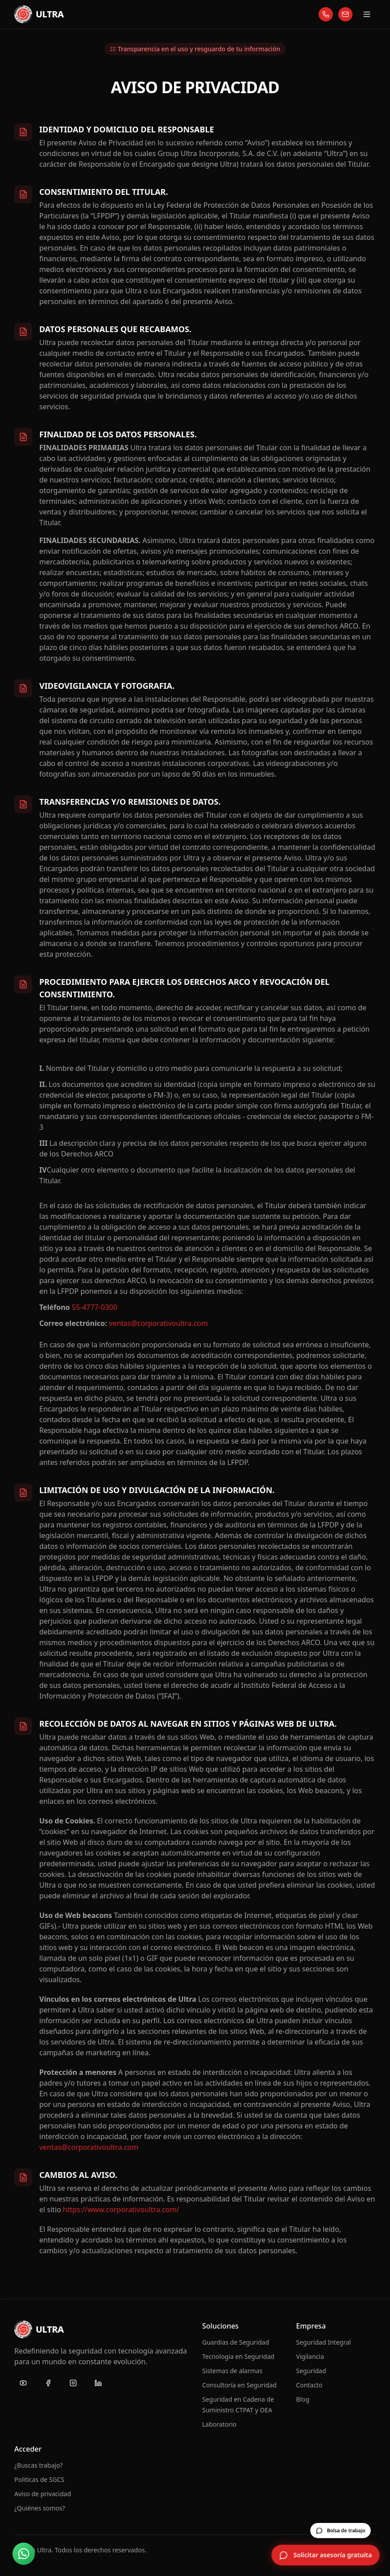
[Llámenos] (326, 14)
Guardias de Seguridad (235, 2342)
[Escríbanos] (345, 14)
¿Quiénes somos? (39, 2508)
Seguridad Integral (323, 2342)
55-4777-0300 (94, 1307)
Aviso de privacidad (42, 2494)
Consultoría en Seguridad (239, 2385)
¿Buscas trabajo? (38, 2465)
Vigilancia (310, 2356)
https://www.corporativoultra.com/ (121, 2209)
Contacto (309, 2385)
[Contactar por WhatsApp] (23, 2554)
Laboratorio (219, 2424)
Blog (303, 2399)
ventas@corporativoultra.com (158, 1323)
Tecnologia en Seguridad (238, 2356)
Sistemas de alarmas (232, 2370)
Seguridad (311, 2370)
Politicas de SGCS (39, 2479)
